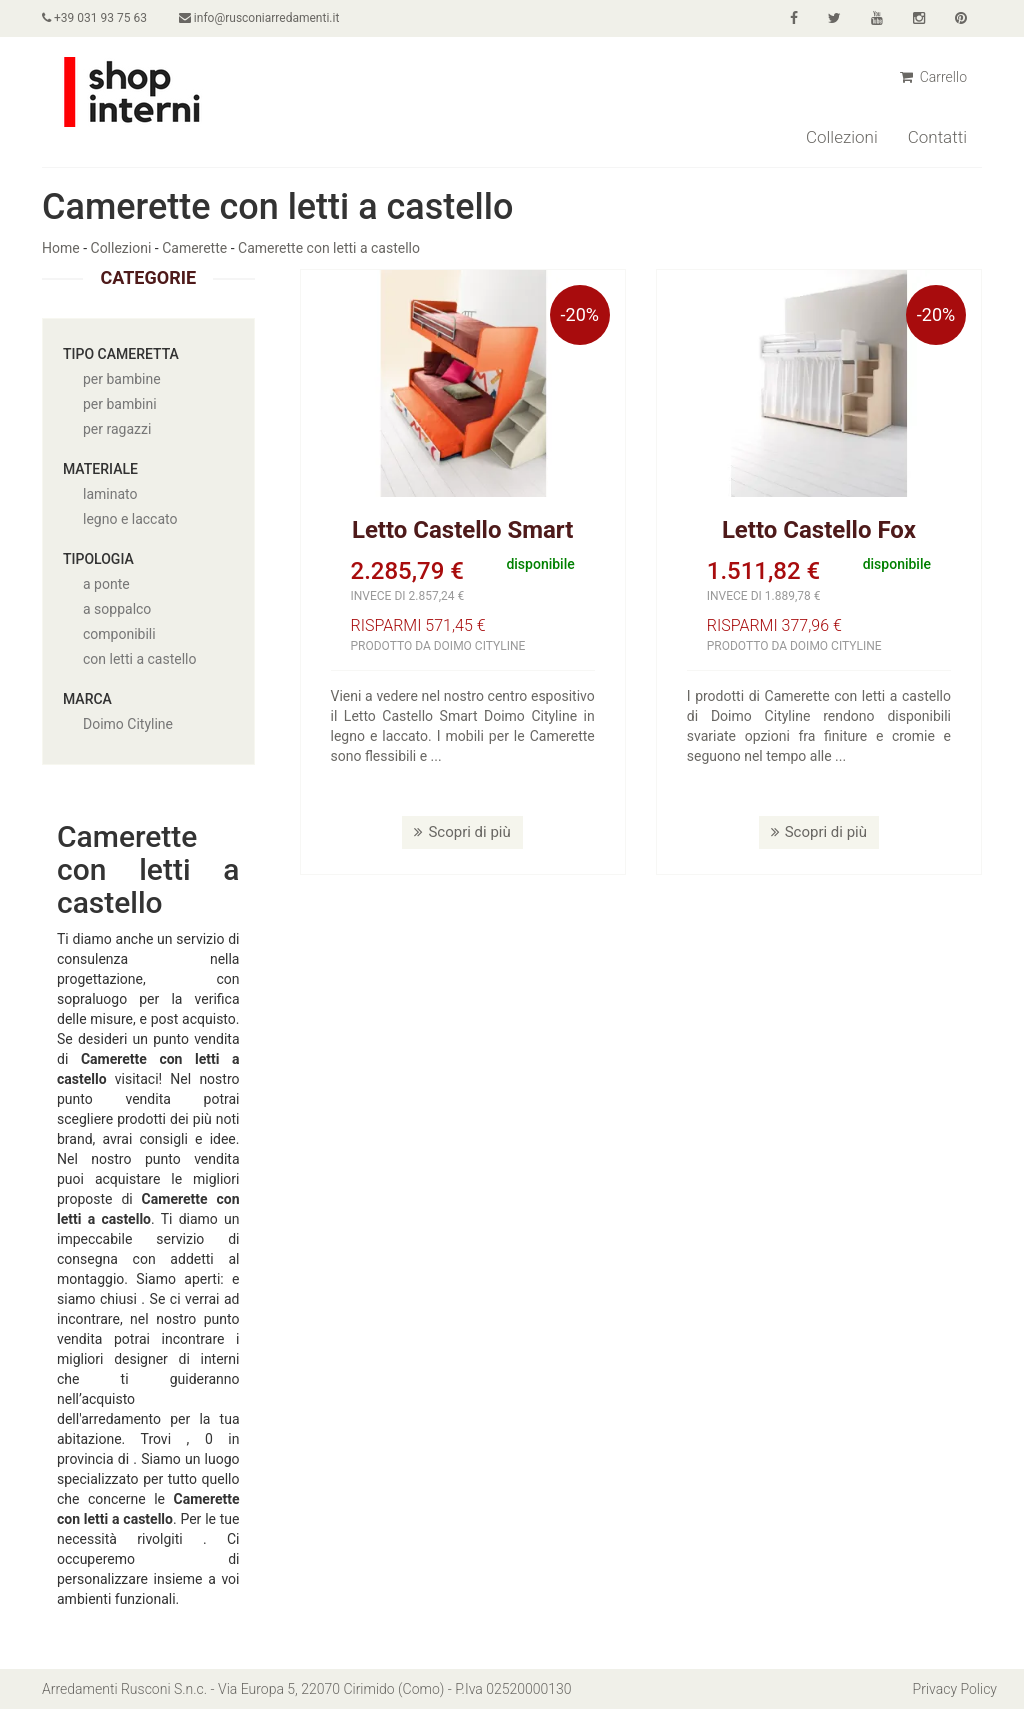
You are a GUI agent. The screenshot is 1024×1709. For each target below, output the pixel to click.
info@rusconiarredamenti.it (259, 18)
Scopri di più (462, 832)
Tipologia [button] (98, 559)
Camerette (194, 248)
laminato (110, 494)
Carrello (933, 77)
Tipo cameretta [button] (121, 354)
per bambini (120, 404)
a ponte (106, 584)
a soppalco (117, 609)
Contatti (937, 137)
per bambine (122, 379)
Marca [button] (87, 699)
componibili (119, 634)
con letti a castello (139, 659)
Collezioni (842, 137)
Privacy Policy (955, 1689)
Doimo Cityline (128, 724)
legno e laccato (130, 519)
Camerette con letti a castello (329, 248)
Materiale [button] (100, 469)
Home (61, 248)
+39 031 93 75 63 (94, 18)
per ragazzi (117, 429)
